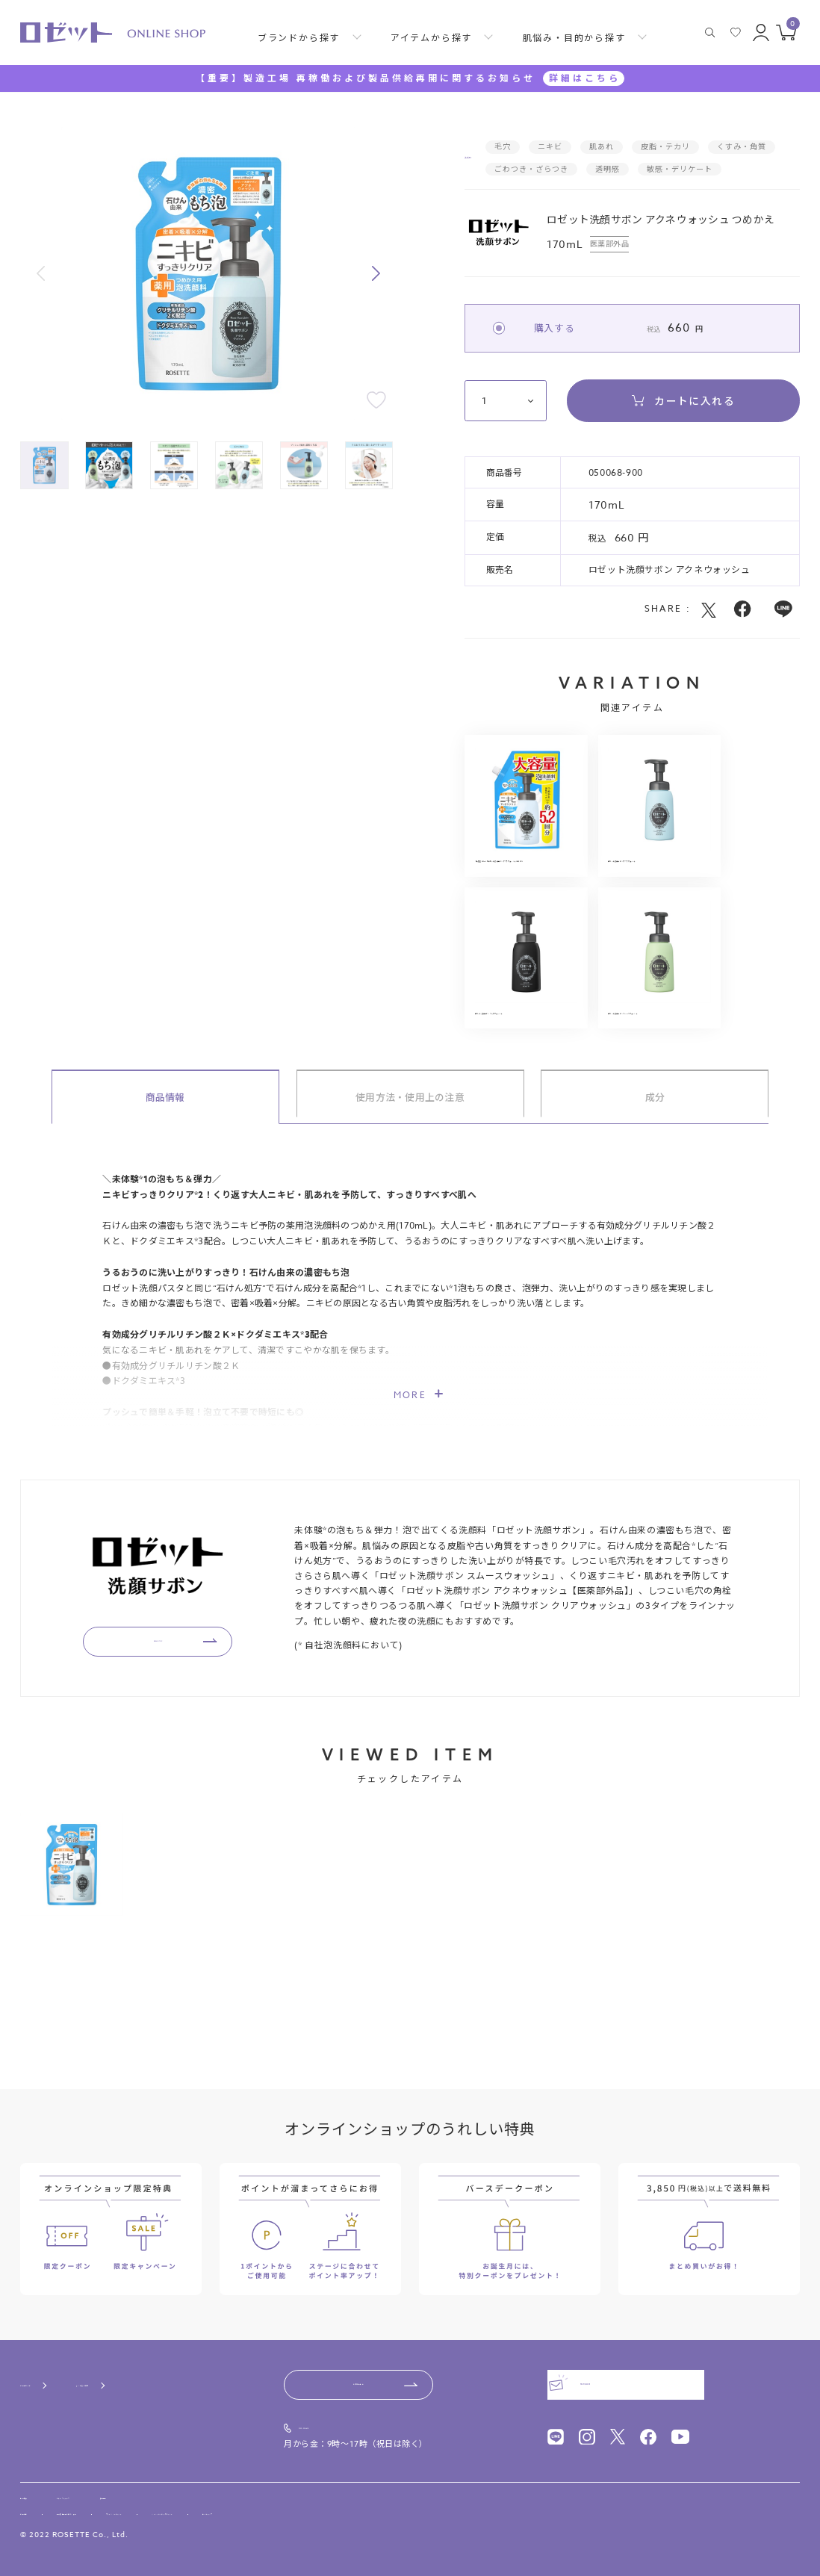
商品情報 (165, 1181)
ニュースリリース (122, 2483)
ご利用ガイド (49, 2364)
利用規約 (36, 2509)
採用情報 (205, 2483)
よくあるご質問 (159, 2364)
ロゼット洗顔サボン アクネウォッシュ (665, 897)
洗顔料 (483, 169)
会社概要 (38, 2483)
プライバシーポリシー (252, 2509)
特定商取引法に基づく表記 (132, 2509)
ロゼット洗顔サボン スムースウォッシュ (665, 1086)
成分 (655, 1181)
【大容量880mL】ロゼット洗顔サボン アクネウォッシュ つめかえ (526, 903)
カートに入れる (683, 422)
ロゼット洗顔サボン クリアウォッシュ (526, 1086)
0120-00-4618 (334, 2409)
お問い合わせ (359, 2363)
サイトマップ (484, 2509)
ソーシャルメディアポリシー (376, 2509)
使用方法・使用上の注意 (410, 1181)
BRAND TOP (171, 1726)
